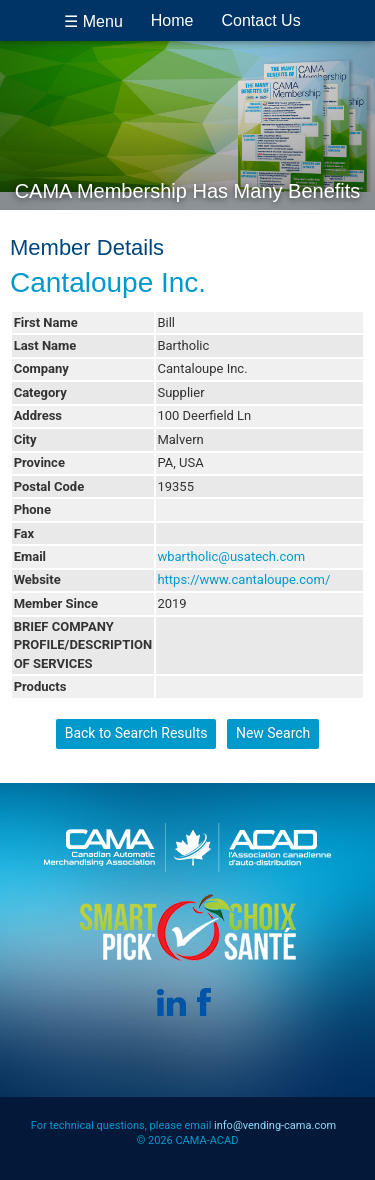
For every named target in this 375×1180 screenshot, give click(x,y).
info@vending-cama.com (275, 1125)
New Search (273, 733)
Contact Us (261, 20)
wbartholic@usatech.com (231, 556)
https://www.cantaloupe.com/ (243, 579)
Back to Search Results (136, 733)
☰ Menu (93, 21)
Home (172, 20)
